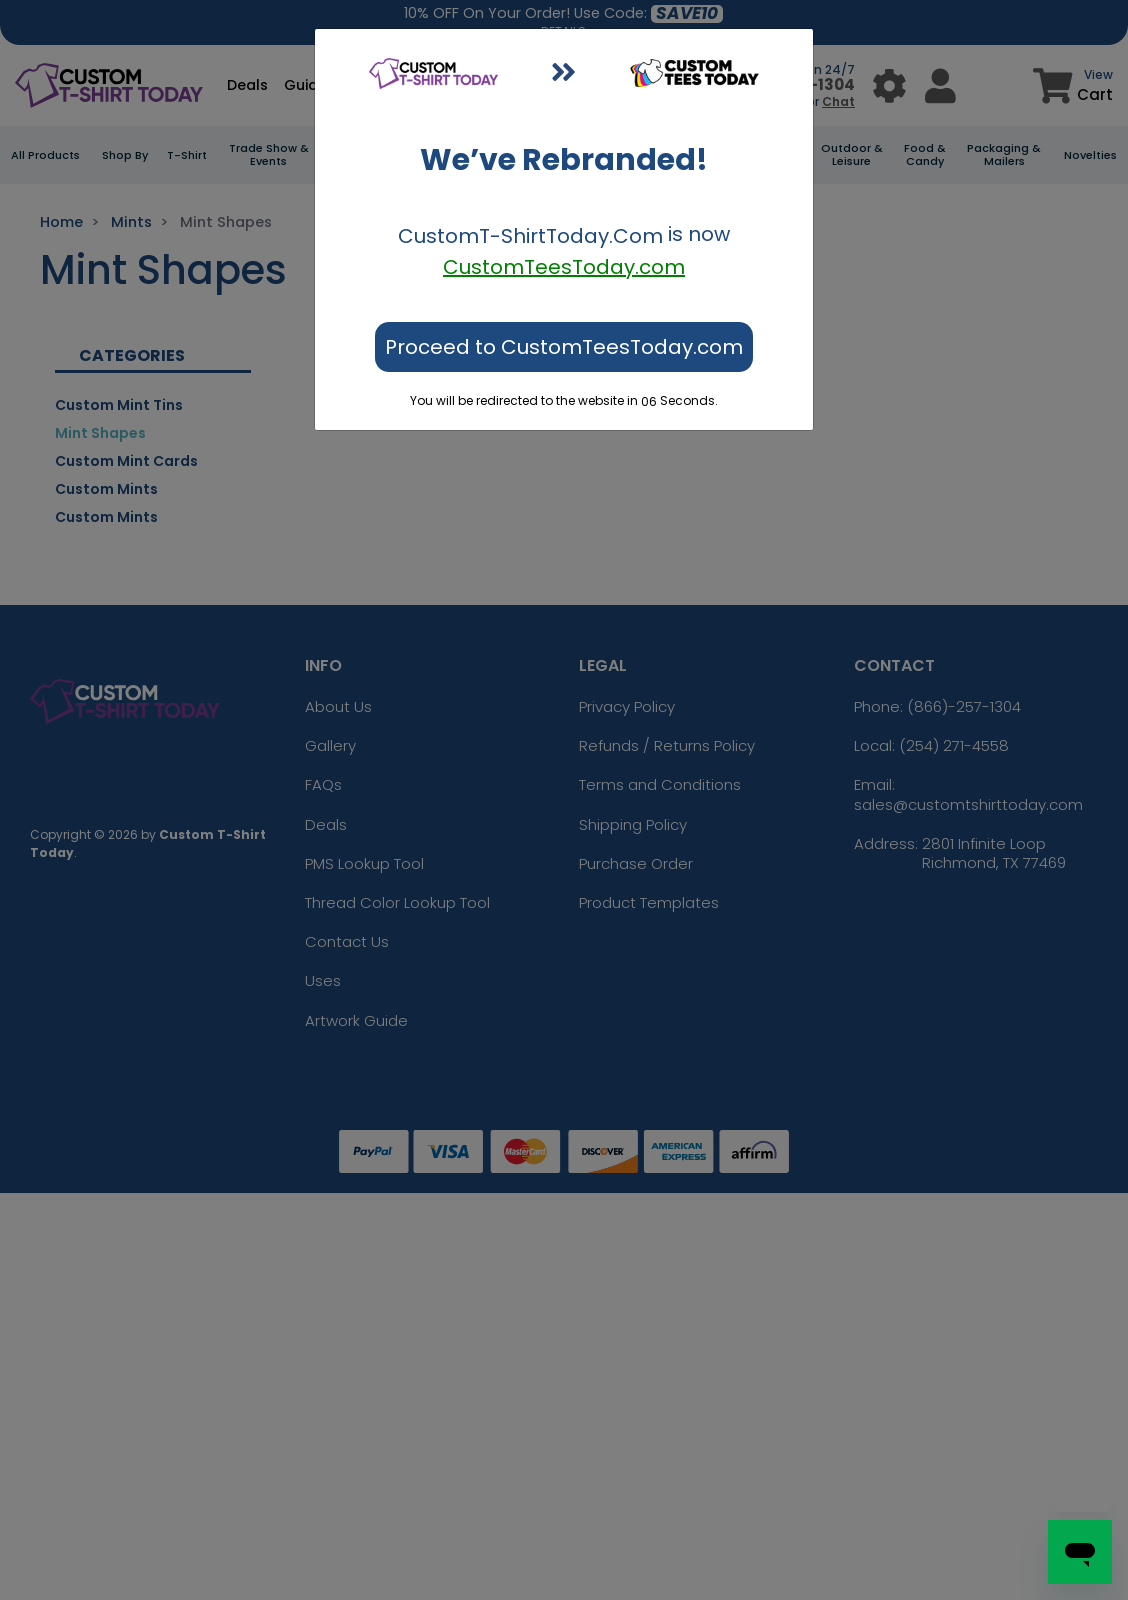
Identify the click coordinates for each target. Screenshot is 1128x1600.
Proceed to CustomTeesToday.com (564, 347)
